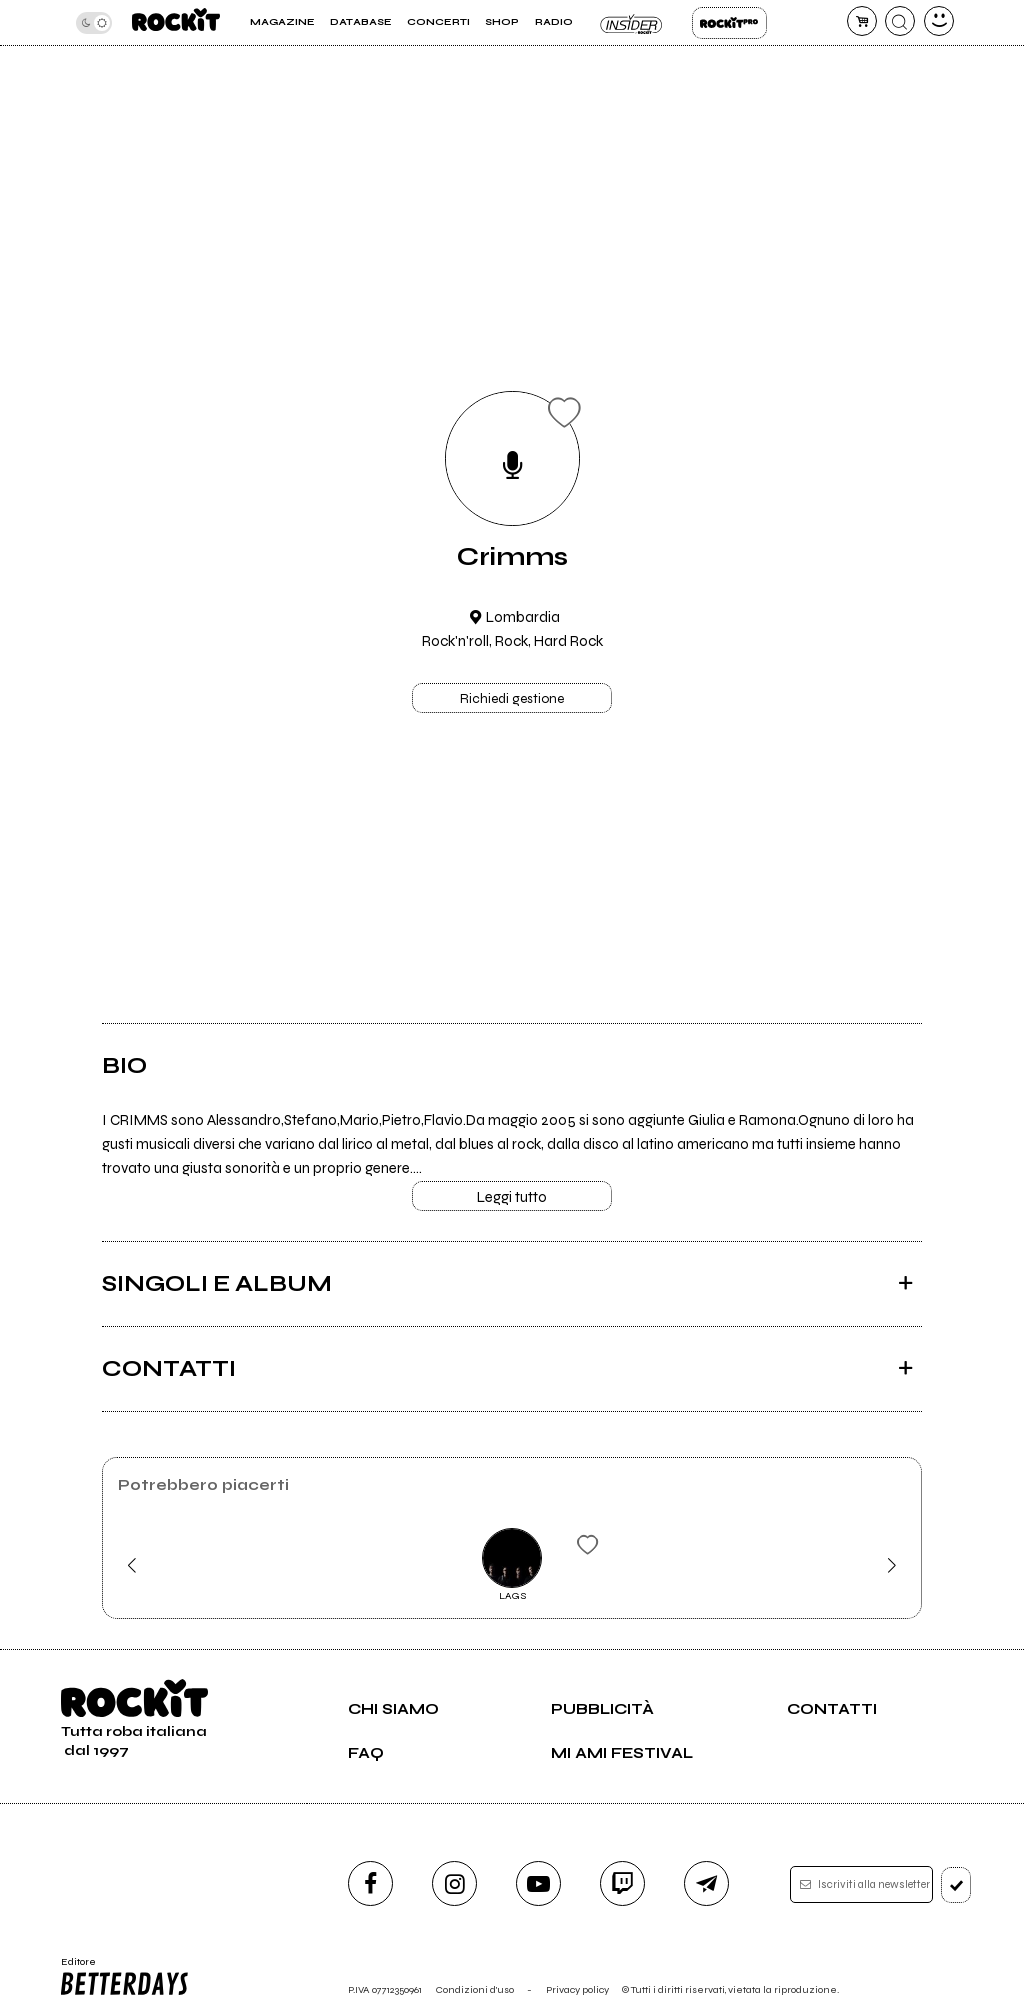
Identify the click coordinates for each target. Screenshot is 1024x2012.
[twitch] (622, 1883)
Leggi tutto (512, 1197)
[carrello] (862, 21)
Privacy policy (577, 1989)
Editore (126, 1977)
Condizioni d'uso (475, 1989)
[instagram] (454, 1883)
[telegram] (706, 1883)
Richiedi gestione (512, 699)
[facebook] (370, 1883)
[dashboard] (939, 21)
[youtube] (538, 1883)
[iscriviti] (956, 1885)
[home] (176, 22)
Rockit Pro (729, 23)
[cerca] (900, 21)
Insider (632, 23)
